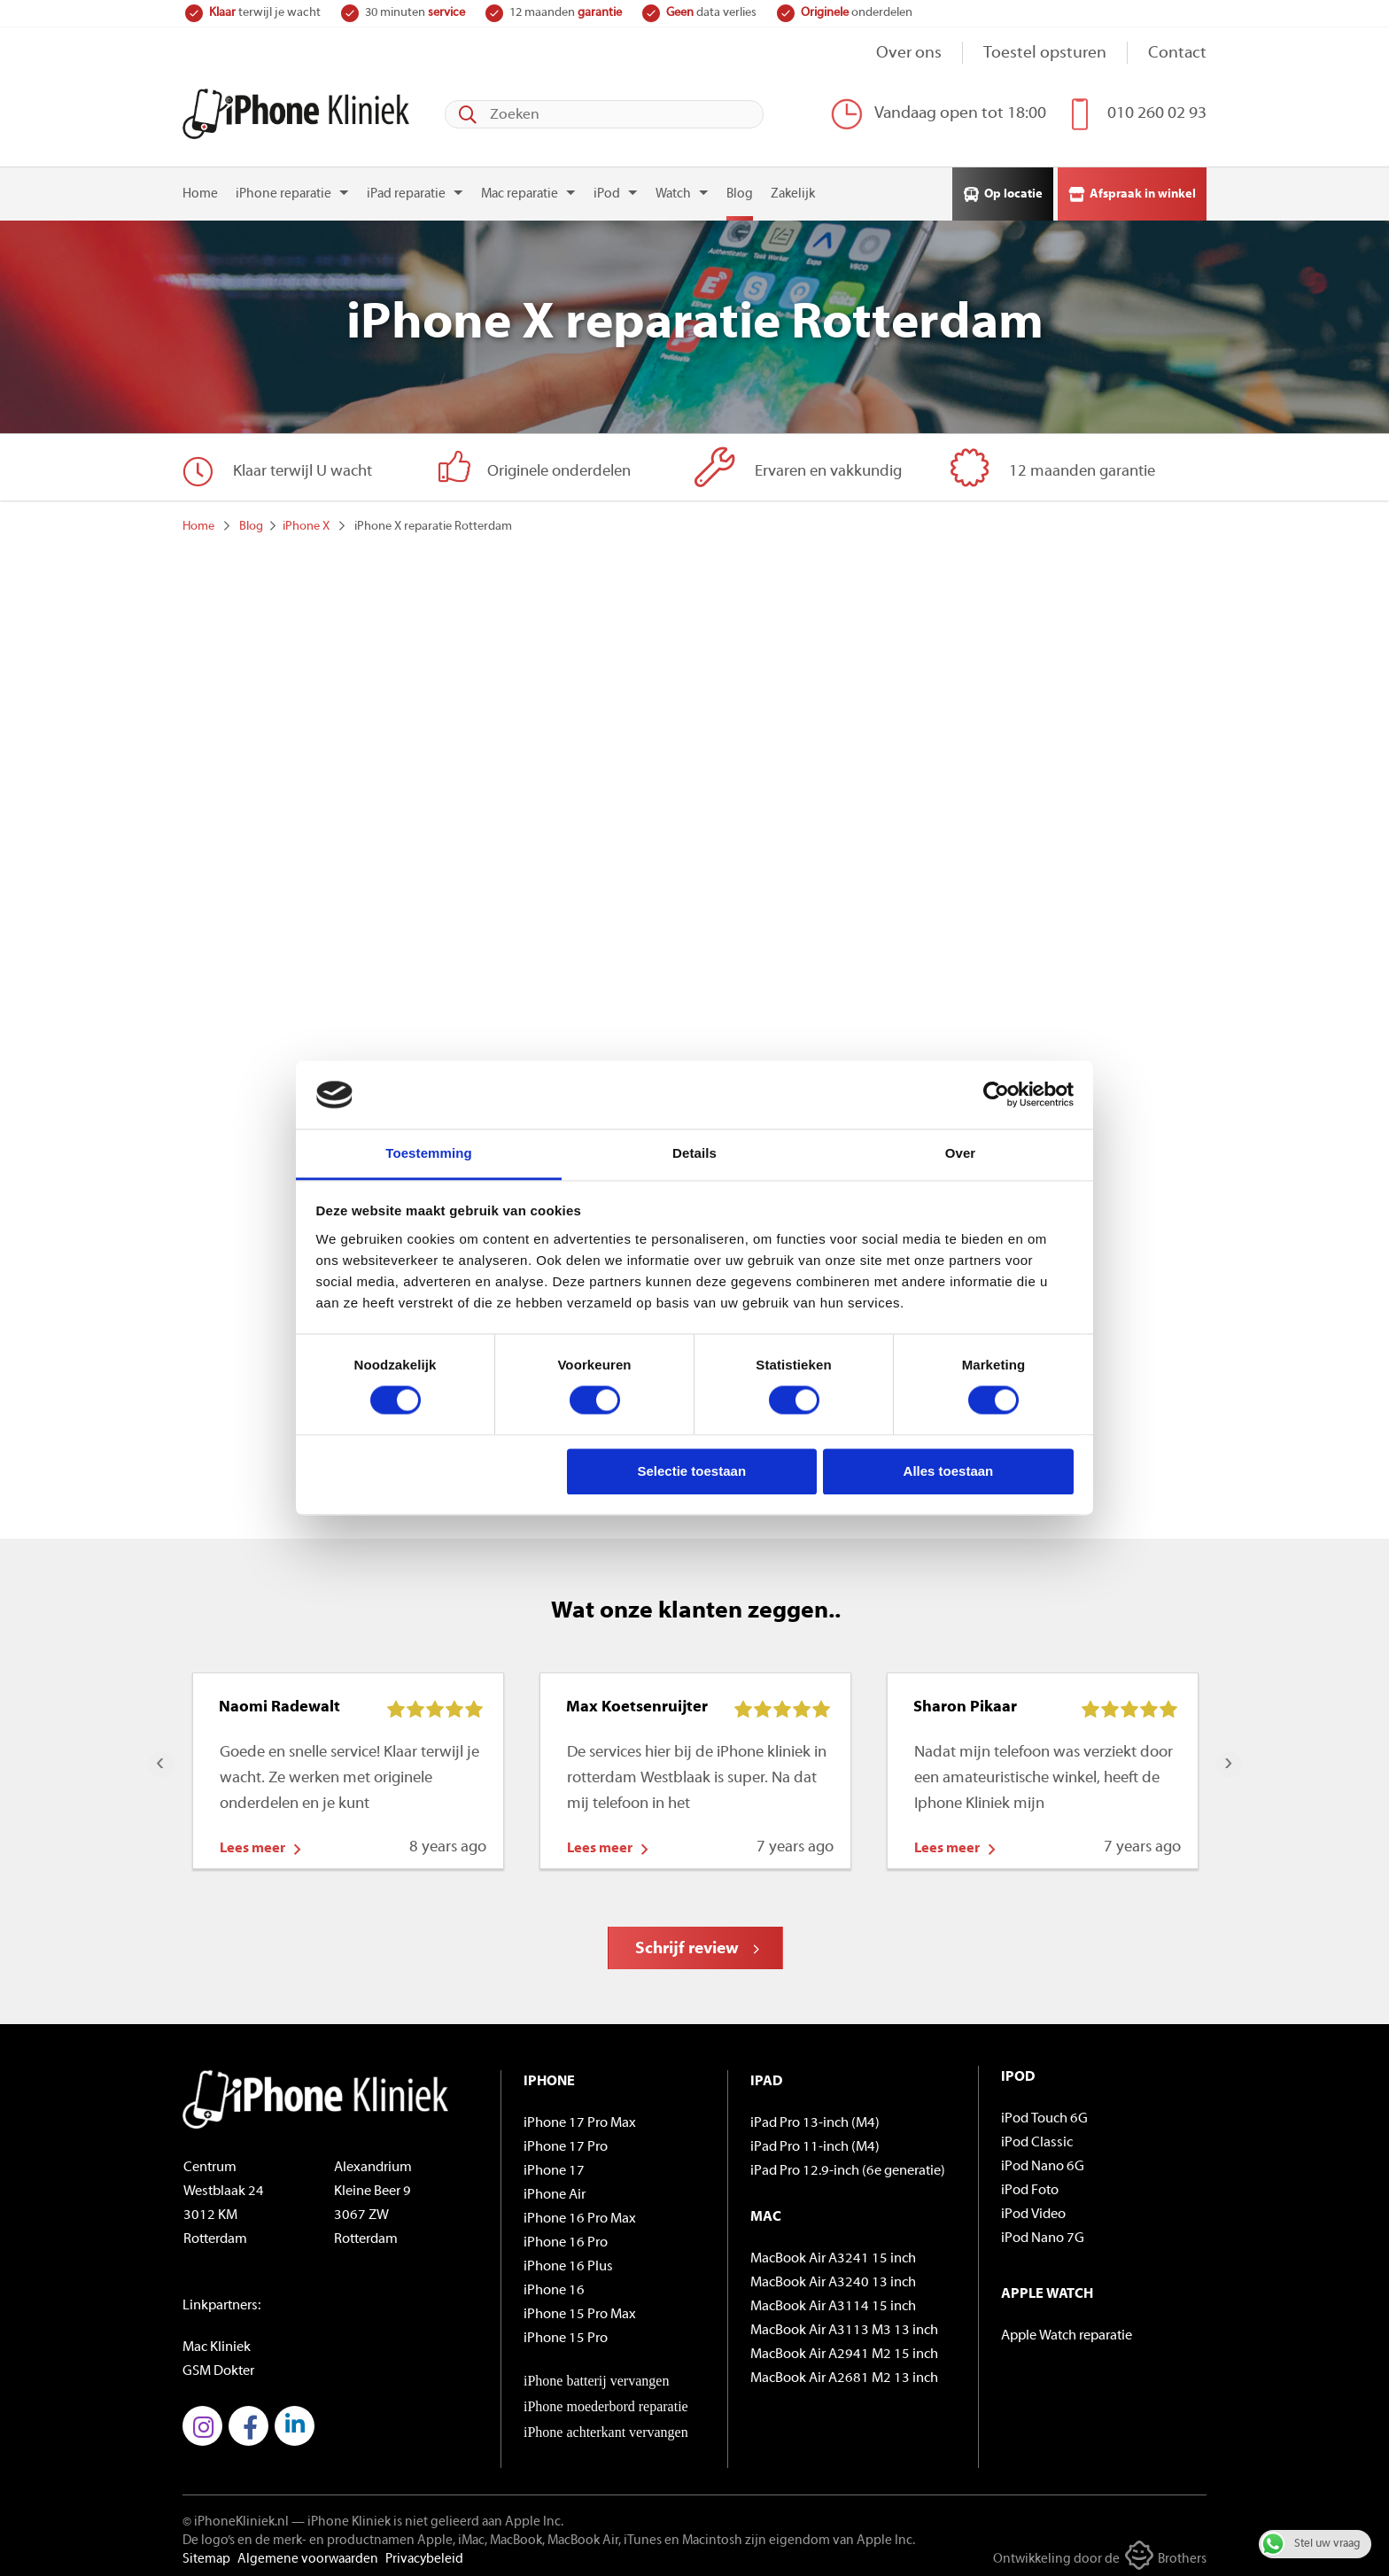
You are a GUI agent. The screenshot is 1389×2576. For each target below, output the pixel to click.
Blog (739, 188)
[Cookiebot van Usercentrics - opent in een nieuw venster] (996, 1095)
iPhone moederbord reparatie (606, 2400)
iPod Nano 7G (1042, 2232)
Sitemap (206, 2553)
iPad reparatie (406, 188)
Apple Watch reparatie (1066, 2330)
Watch (673, 188)
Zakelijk (793, 188)
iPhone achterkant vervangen (606, 2425)
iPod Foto (1030, 2184)
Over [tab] (960, 1152)
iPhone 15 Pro (566, 2332)
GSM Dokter (218, 2365)
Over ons (909, 53)
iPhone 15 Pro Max (580, 2308)
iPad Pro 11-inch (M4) (815, 2141)
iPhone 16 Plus (568, 2261)
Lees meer (252, 1842)
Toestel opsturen (1044, 53)
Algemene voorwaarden (307, 2553)
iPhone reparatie (283, 188)
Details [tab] (694, 1152)
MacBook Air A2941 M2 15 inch (844, 2348)
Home (200, 188)
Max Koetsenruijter (637, 1701)
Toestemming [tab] (428, 1152)
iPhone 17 (554, 2165)
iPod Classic (1037, 2137)
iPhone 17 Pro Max (580, 2117)
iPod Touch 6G (1044, 2113)
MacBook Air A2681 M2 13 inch (844, 2372)
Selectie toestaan (692, 1470)
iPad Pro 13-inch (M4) (815, 2117)
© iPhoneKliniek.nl (235, 2516)
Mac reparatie (519, 188)
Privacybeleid (424, 2553)
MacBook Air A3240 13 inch (833, 2277)
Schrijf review (687, 1943)
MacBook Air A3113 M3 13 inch (844, 2324)
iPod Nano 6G (1042, 2160)
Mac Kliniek (216, 2341)
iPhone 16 (554, 2284)
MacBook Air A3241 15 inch (833, 2253)
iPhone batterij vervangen (596, 2374)
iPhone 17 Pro (566, 2141)
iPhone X (306, 520)
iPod (607, 188)
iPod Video (1033, 2208)
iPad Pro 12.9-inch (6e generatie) (847, 2165)
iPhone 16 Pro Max (580, 2213)
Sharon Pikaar (965, 1701)
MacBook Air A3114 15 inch (833, 2300)
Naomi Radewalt (279, 1701)
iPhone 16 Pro (566, 2237)
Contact (1177, 53)
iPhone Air (555, 2189)
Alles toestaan (949, 1470)
